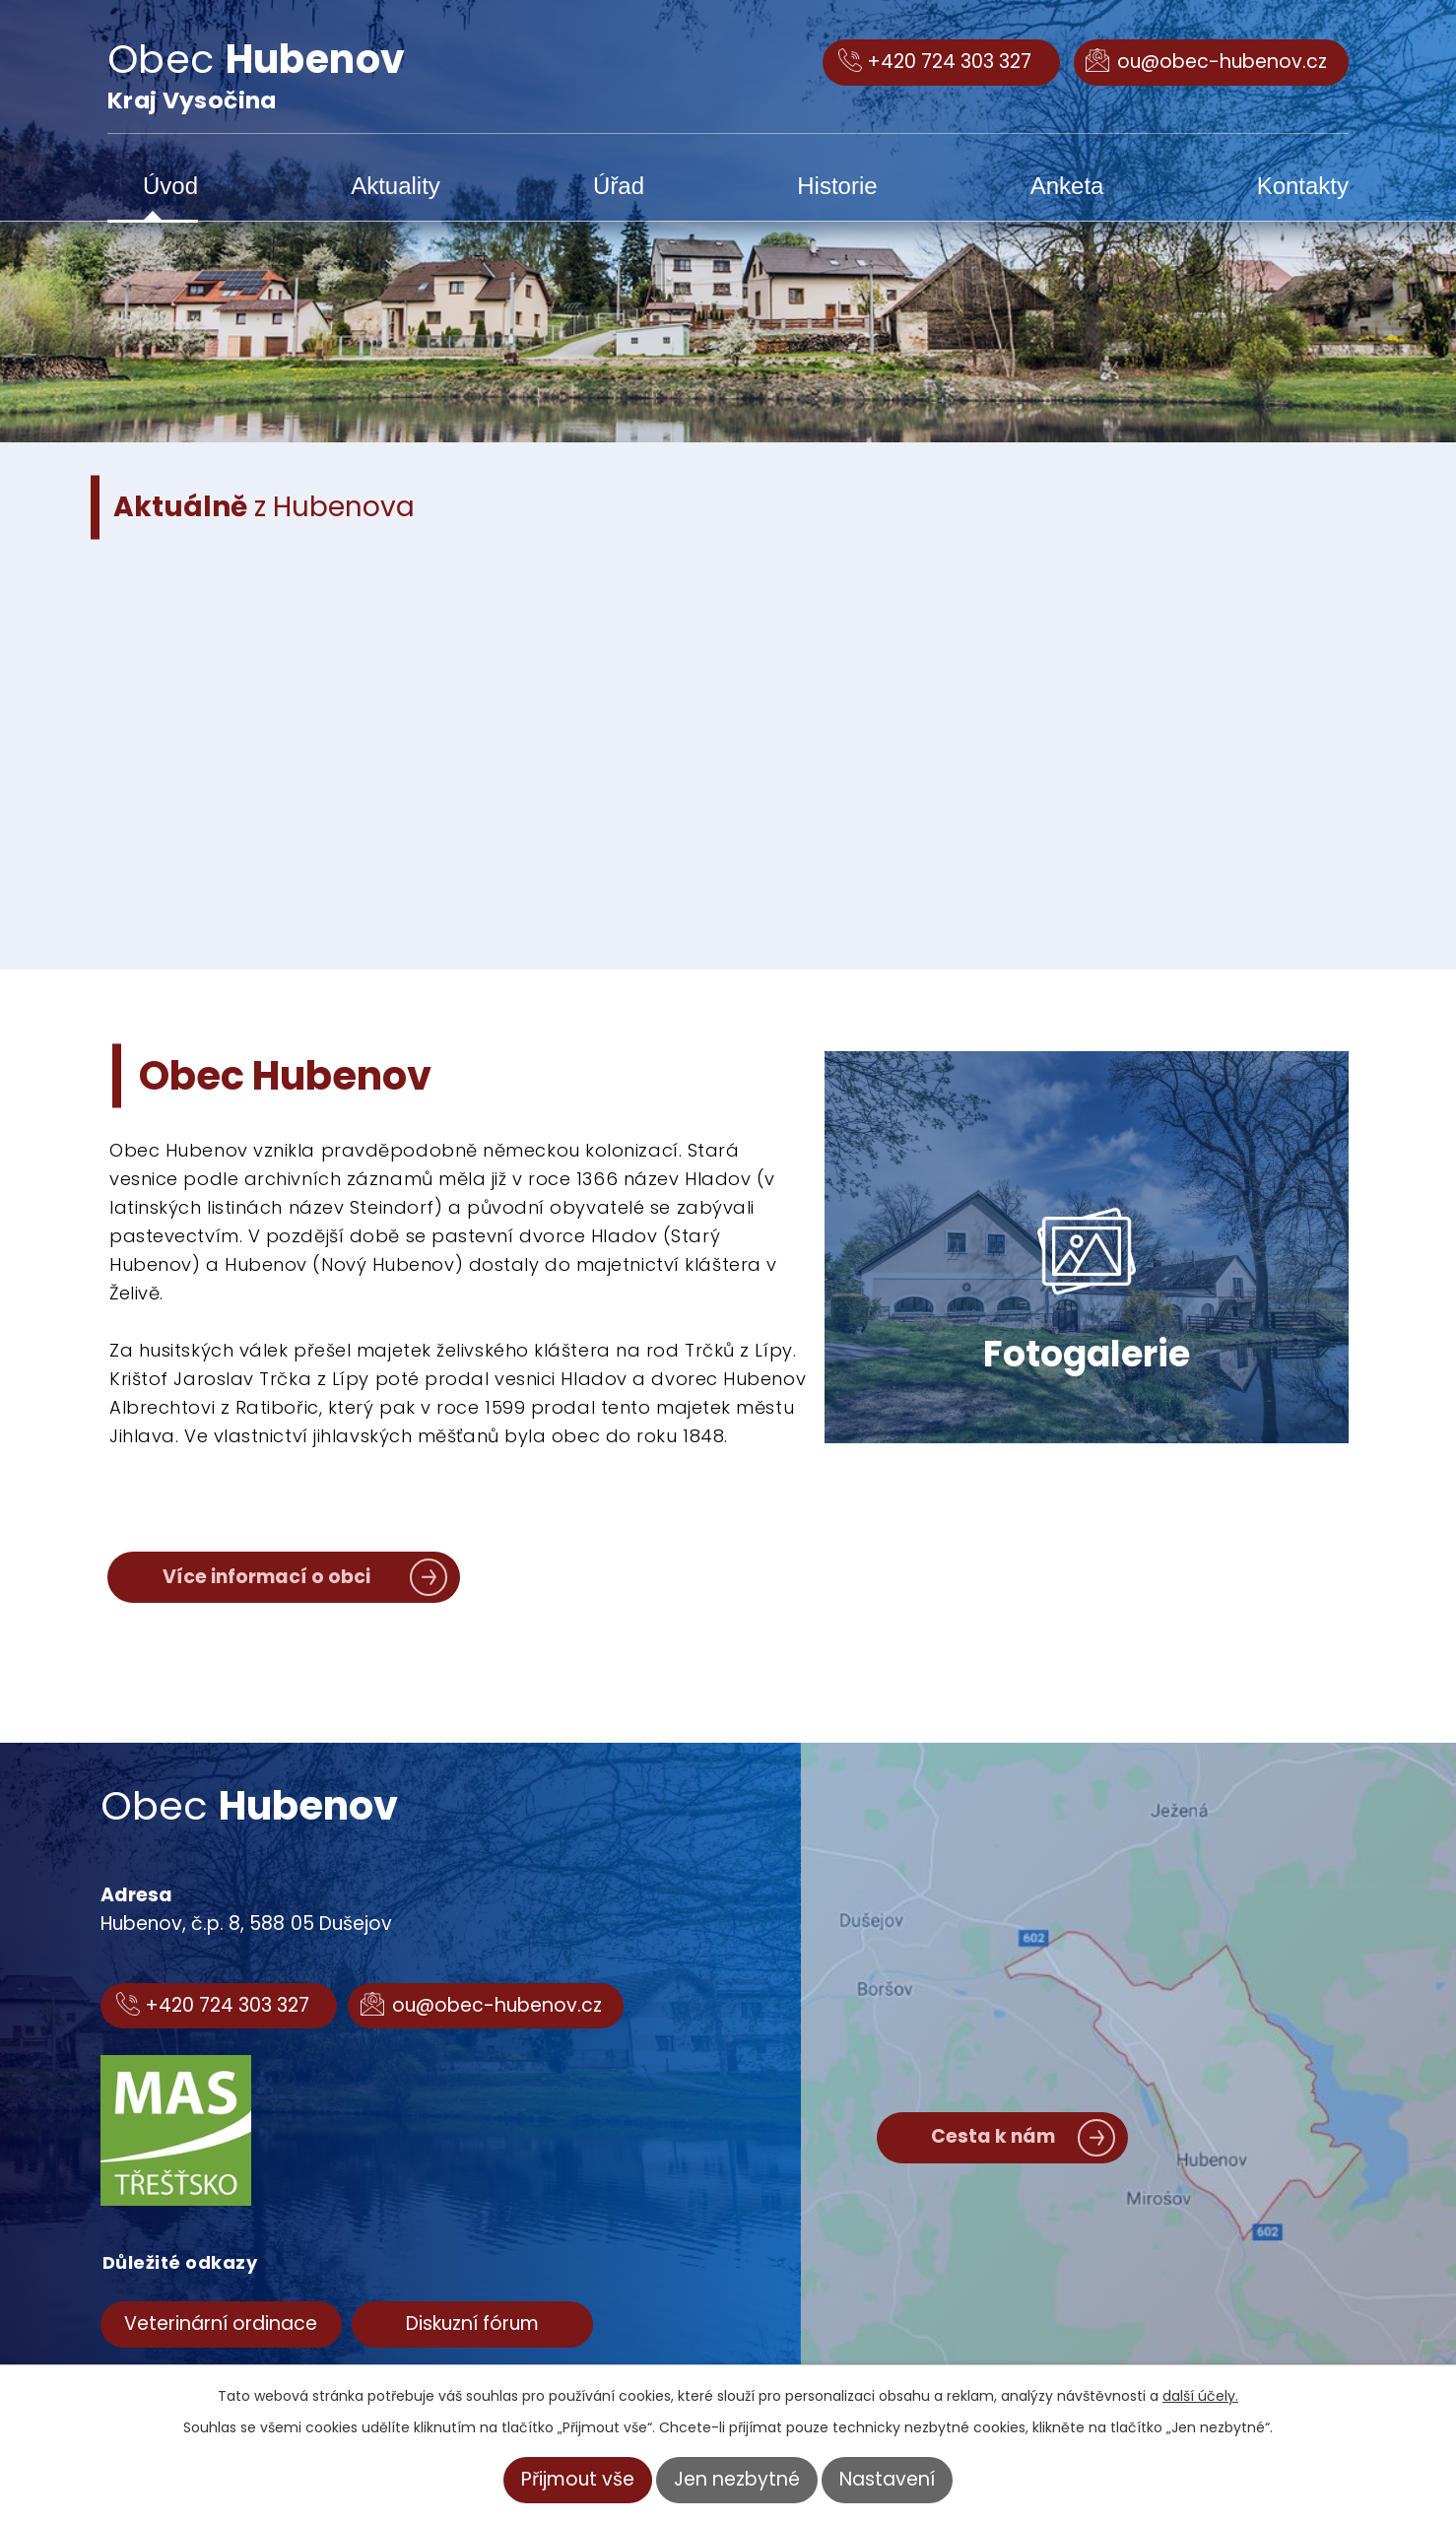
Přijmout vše (577, 2479)
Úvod (170, 185)
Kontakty (1303, 185)
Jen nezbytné (737, 2479)
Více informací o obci (266, 1576)
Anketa (1067, 185)
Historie (837, 185)
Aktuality (395, 185)
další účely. (1200, 2396)
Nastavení (887, 2479)
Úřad (618, 185)
